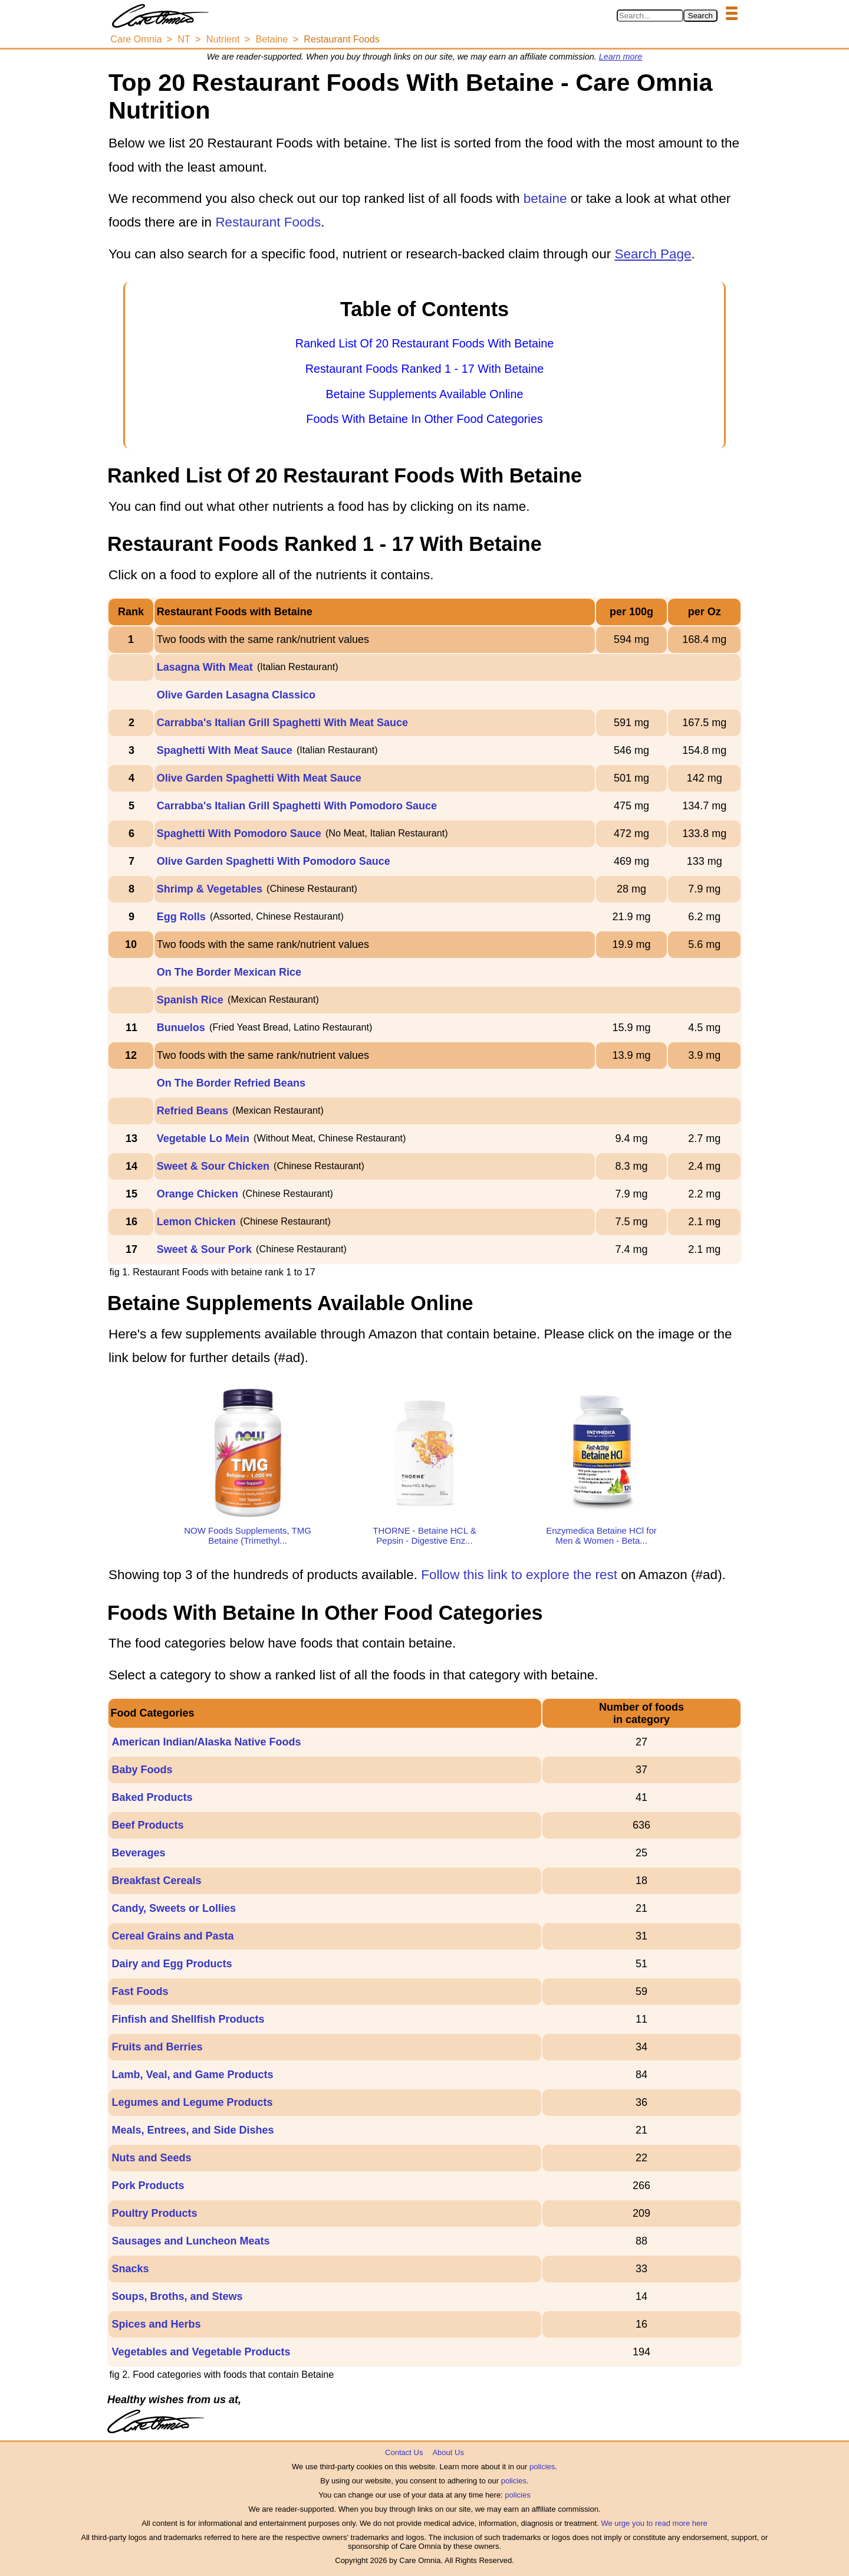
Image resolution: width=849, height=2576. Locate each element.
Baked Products (151, 1797)
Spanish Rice (190, 1000)
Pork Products (147, 2185)
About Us (447, 2452)
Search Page (652, 254)
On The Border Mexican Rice (229, 972)
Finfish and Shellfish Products (187, 2019)
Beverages (138, 1853)
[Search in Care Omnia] (650, 15)
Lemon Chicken (196, 1222)
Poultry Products (154, 2213)
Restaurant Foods (268, 222)
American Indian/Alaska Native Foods (206, 1742)
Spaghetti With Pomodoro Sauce (239, 833)
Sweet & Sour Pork (204, 1249)
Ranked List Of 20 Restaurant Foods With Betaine (424, 343)
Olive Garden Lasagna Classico (236, 695)
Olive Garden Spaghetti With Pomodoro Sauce (273, 861)
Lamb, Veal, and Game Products (192, 2075)
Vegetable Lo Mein (203, 1138)
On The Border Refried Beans (231, 1083)
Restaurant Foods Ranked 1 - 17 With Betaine (424, 368)
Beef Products (147, 1825)
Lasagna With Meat (205, 667)
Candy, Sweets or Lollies (173, 1908)
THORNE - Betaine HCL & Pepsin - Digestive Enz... (424, 1535)
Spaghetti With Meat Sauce (224, 750)
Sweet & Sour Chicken (213, 1166)
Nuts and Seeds (151, 2158)
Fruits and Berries (156, 2047)
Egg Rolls (181, 917)
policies (542, 2466)
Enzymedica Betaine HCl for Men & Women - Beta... (601, 1535)
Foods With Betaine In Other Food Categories (424, 418)
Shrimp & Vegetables (209, 889)
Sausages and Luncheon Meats (190, 2241)
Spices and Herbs (155, 2324)
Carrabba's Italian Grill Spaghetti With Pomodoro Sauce (297, 806)
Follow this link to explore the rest (519, 1574)
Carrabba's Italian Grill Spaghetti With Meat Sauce (282, 723)
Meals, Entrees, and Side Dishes (192, 2130)
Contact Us (404, 2452)
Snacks (130, 2269)
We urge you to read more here (654, 2523)
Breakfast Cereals (156, 1880)
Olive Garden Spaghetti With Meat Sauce (259, 778)
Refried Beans (192, 1111)
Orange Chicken (197, 1194)
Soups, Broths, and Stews (176, 2296)
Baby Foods (141, 1770)
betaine (545, 198)
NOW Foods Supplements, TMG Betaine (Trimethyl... (247, 1535)
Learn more (621, 56)
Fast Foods (139, 1991)
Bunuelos (181, 1027)
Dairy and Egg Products (171, 1964)
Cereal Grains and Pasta (172, 1936)
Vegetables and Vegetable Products (200, 2352)
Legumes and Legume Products (191, 2102)
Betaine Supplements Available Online (424, 394)
